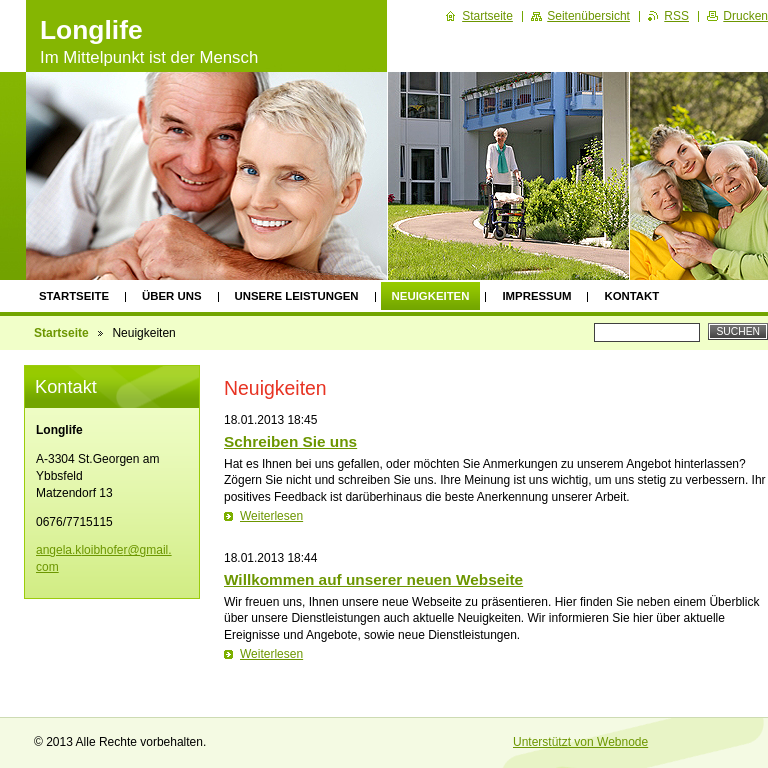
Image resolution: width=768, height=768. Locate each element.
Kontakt (631, 296)
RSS (676, 16)
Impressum (536, 296)
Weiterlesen (271, 516)
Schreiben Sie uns (290, 441)
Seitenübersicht (588, 16)
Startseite (74, 296)
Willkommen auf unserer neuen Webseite (373, 579)
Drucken (745, 16)
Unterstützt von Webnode (580, 742)
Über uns (172, 296)
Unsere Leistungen (297, 296)
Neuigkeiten (431, 296)
